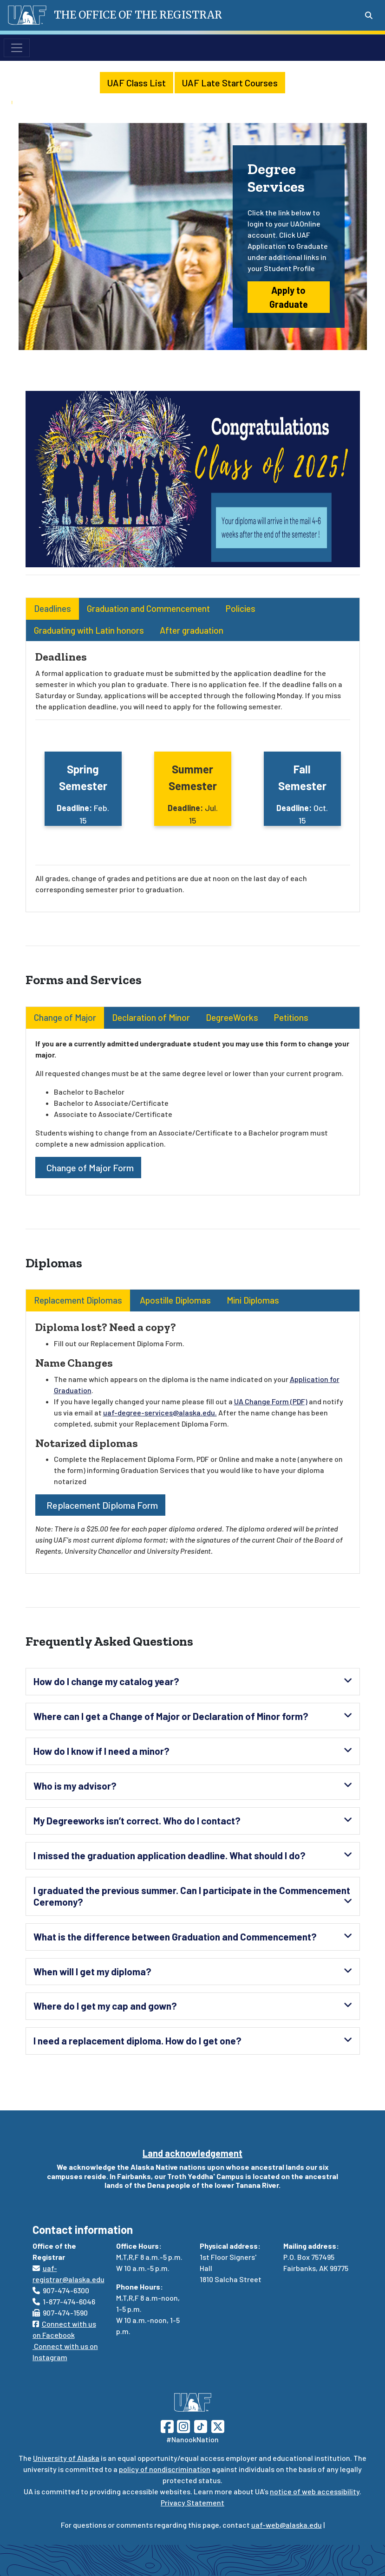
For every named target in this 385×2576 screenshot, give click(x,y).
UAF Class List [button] (136, 82)
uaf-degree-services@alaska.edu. (160, 1412)
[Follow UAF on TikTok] (200, 2425)
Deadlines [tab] (52, 608)
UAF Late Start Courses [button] (230, 82)
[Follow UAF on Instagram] (182, 2425)
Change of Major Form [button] (88, 1167)
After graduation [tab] (191, 630)
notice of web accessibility (314, 2491)
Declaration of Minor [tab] (151, 1017)
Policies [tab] (240, 608)
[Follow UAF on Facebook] (167, 2425)
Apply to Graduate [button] (288, 297)
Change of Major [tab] (65, 1017)
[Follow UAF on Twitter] (217, 2425)
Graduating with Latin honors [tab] (89, 630)
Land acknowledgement (192, 2153)
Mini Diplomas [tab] (253, 1300)
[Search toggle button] (368, 15)
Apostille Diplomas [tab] (174, 1300)
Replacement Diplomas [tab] (78, 1300)
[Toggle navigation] (17, 48)
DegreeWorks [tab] (232, 1017)
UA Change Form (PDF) (270, 1401)
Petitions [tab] (291, 1017)
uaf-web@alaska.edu (286, 2524)
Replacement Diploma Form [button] (100, 1505)
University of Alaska (66, 2457)
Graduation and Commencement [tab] (148, 608)
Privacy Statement (192, 2502)
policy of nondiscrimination (164, 2469)
